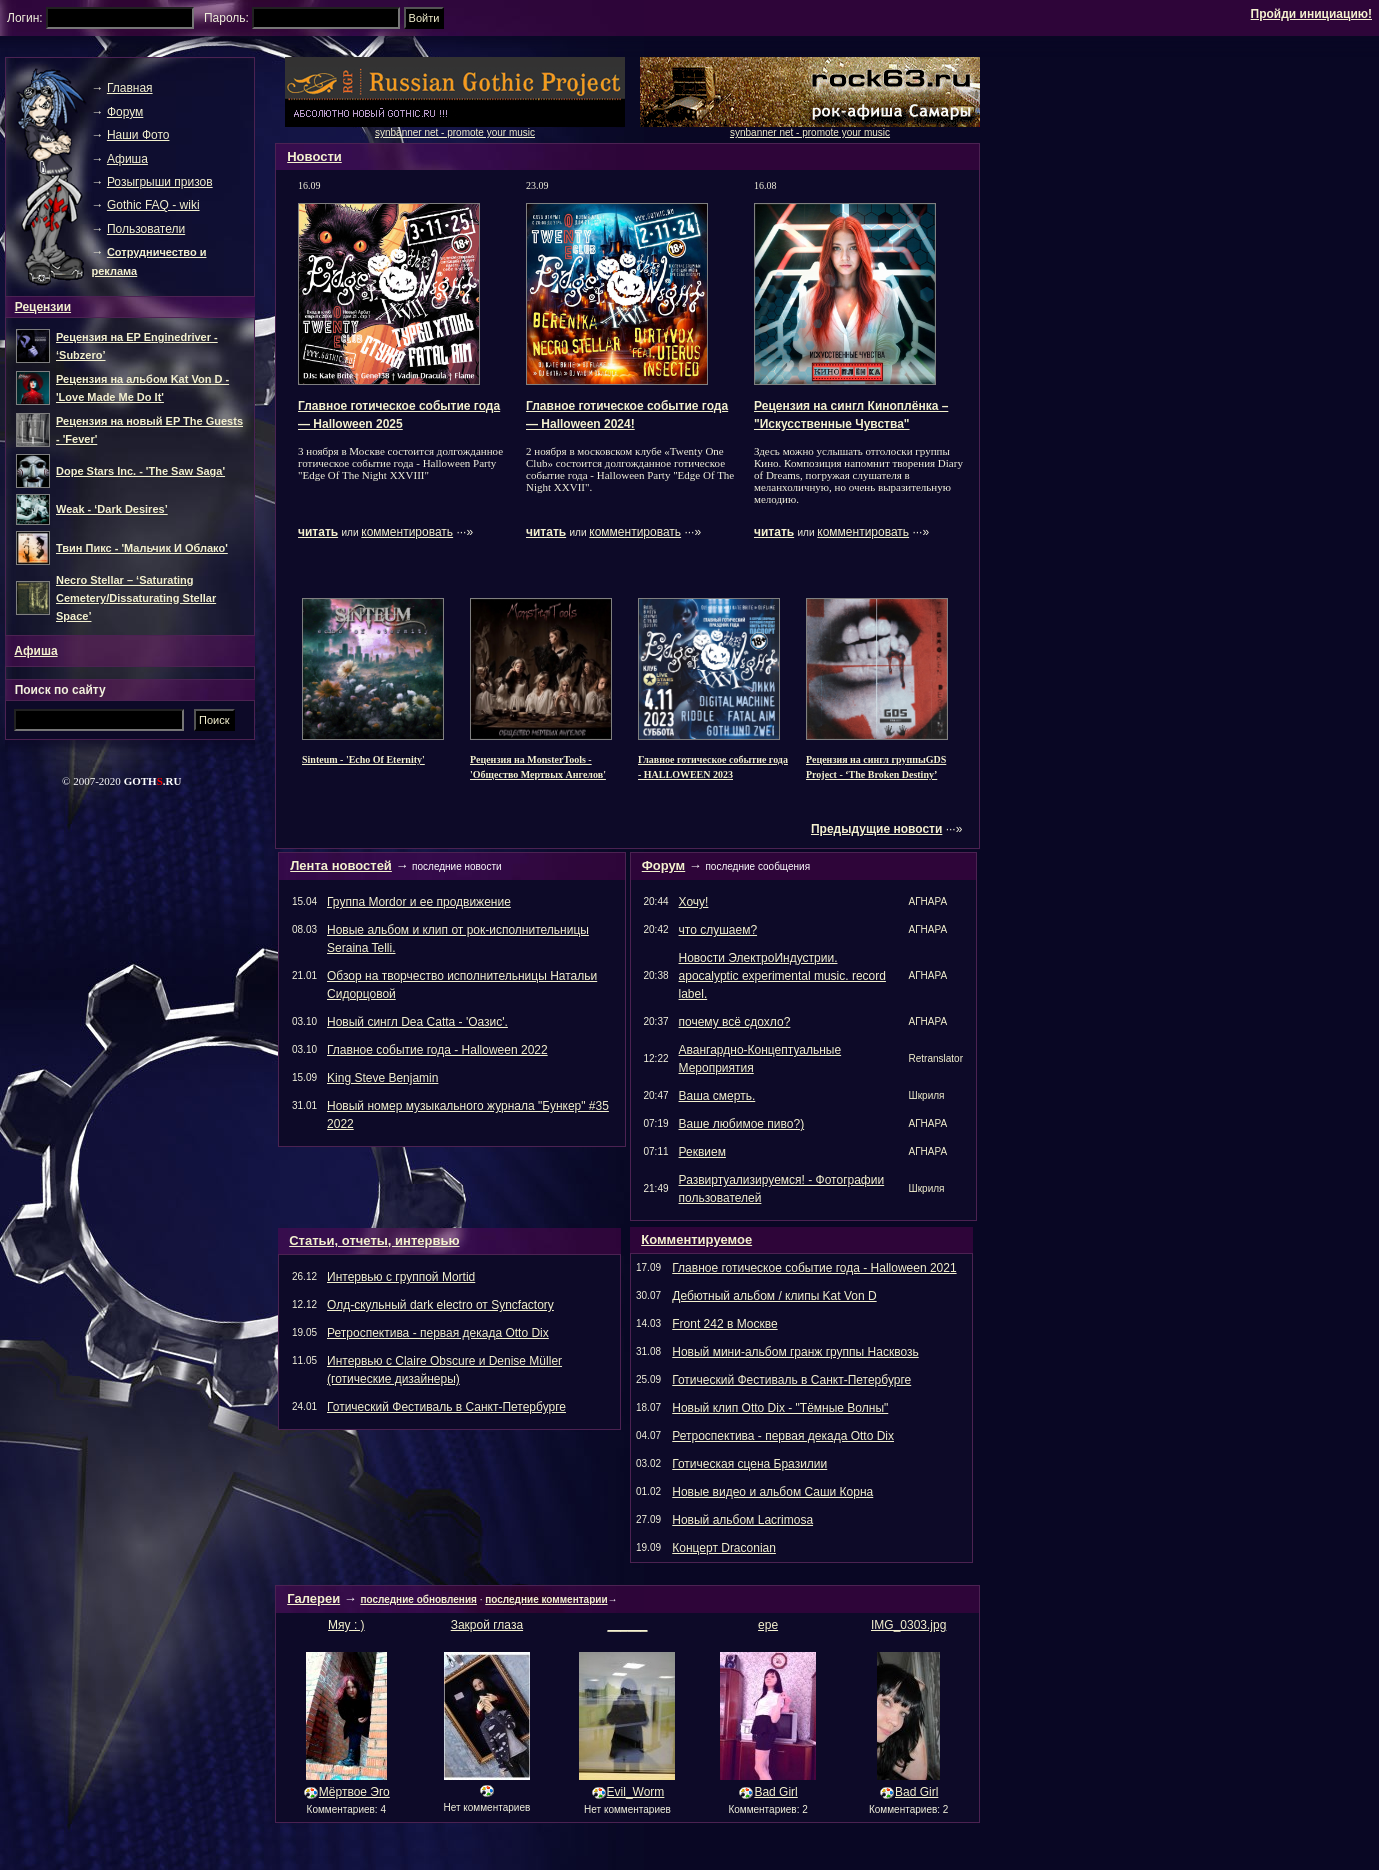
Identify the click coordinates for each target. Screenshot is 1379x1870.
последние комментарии (546, 1599)
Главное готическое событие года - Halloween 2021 (814, 1268)
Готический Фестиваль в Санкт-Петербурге (446, 1407)
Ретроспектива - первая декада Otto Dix (438, 1333)
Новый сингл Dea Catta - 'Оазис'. (417, 1022)
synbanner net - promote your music (810, 132)
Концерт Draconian (724, 1548)
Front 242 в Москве (724, 1324)
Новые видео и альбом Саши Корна (772, 1492)
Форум (663, 865)
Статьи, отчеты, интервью (374, 1240)
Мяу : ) (346, 1625)
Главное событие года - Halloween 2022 (437, 1050)
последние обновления (418, 1599)
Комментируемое (696, 1239)
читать (318, 532)
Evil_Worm (636, 1792)
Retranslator (936, 1058)
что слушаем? (718, 930)
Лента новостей (341, 865)
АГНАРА (928, 901)
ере (768, 1625)
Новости (314, 156)
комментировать (407, 532)
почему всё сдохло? (735, 1022)
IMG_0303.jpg (908, 1625)
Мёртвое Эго (354, 1792)
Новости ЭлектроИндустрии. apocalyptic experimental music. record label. (782, 976)
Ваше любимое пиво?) (742, 1124)
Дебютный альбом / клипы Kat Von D (774, 1296)
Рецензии (43, 307)
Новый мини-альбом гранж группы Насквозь (795, 1352)
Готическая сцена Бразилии (749, 1464)
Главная (130, 88)
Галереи (313, 1598)
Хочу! (694, 902)
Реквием (702, 1152)
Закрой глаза (487, 1625)
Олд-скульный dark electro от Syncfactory (440, 1305)
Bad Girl (775, 1792)
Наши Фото (138, 135)
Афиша (127, 159)
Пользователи (146, 229)
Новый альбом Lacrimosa (742, 1520)
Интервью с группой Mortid (401, 1277)
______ (627, 1625)
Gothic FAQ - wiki (153, 205)
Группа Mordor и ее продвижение (419, 902)
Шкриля (927, 1095)
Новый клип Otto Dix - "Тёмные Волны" (780, 1408)
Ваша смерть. (717, 1096)
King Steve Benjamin (382, 1078)
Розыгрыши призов (160, 182)
